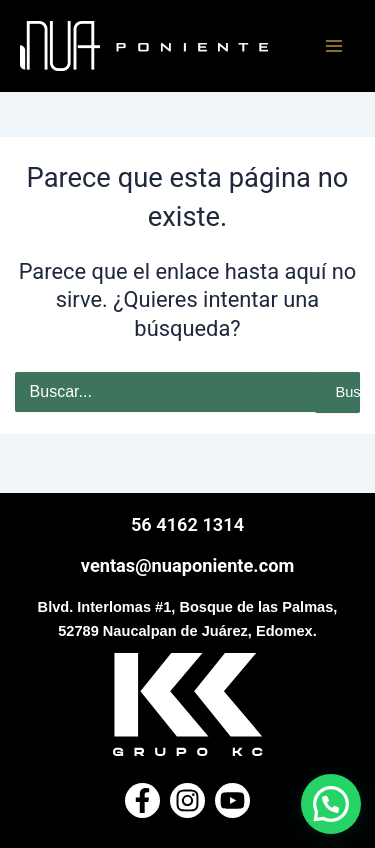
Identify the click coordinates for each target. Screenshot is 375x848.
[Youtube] (232, 800)
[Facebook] (142, 800)
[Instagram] (187, 800)
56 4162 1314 (187, 524)
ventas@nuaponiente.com (187, 565)
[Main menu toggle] (334, 46)
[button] (331, 804)
